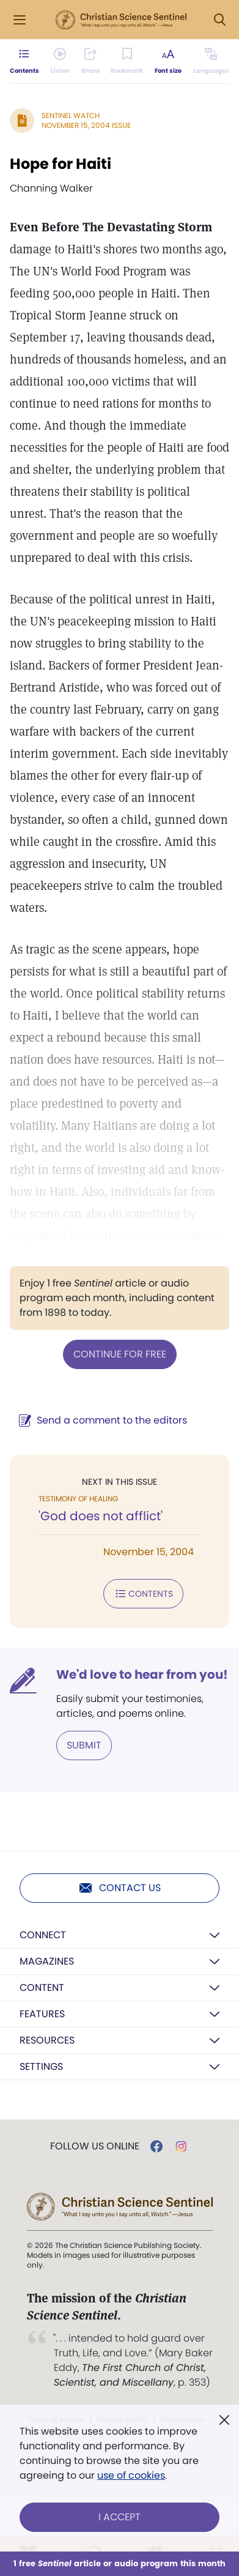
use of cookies (131, 2475)
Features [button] (42, 2014)
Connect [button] (43, 1935)
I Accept (119, 2517)
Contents (143, 1593)
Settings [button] (41, 2066)
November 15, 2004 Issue (86, 125)
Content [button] (42, 1988)
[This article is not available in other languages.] (211, 61)
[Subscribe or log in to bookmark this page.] (127, 61)
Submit (84, 1745)
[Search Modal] (219, 20)
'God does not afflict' (101, 1516)
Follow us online (94, 2146)
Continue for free (119, 1354)
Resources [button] (47, 2040)
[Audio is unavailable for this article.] (60, 61)
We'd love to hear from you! (142, 1674)
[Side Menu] (19, 20)
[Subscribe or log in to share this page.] (90, 61)
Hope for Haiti (60, 164)
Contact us (119, 1888)
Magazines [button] (47, 1961)
